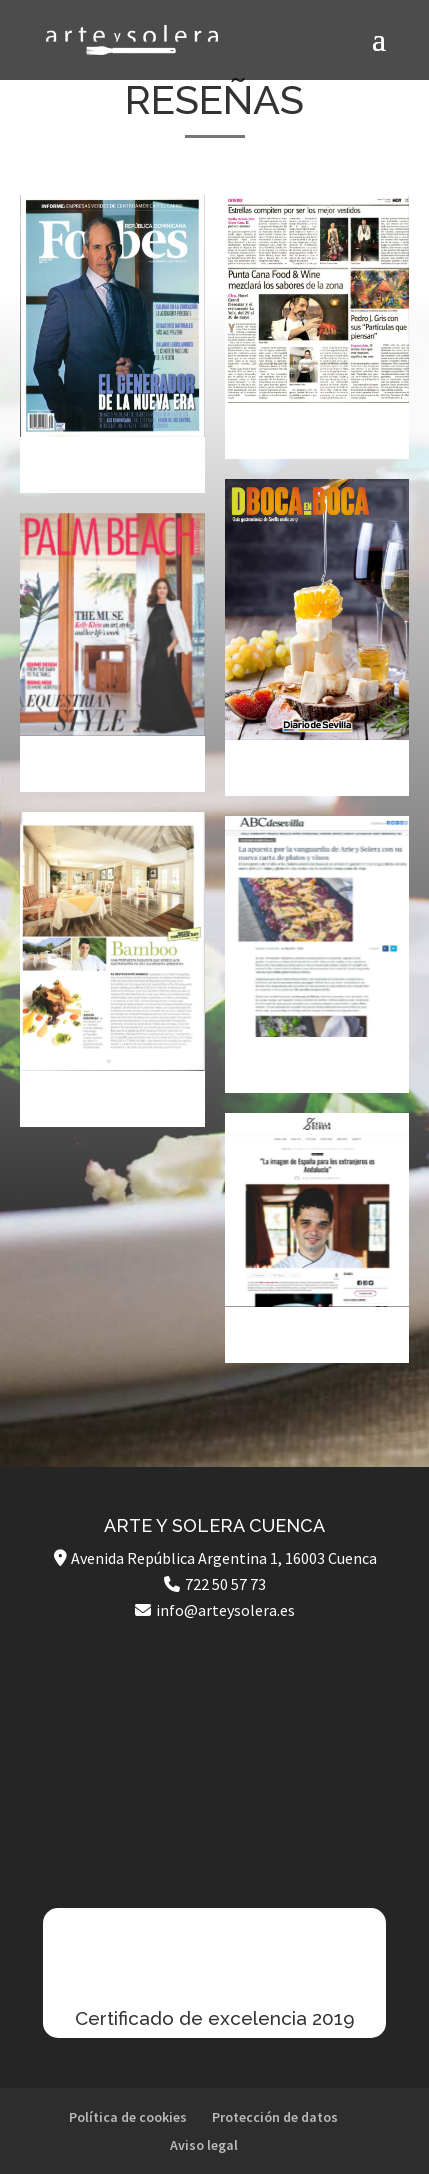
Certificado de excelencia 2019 (215, 2018)
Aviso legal (204, 2145)
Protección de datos (275, 2117)
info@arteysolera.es (225, 1610)
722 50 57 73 (225, 1584)
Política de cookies (128, 2117)
